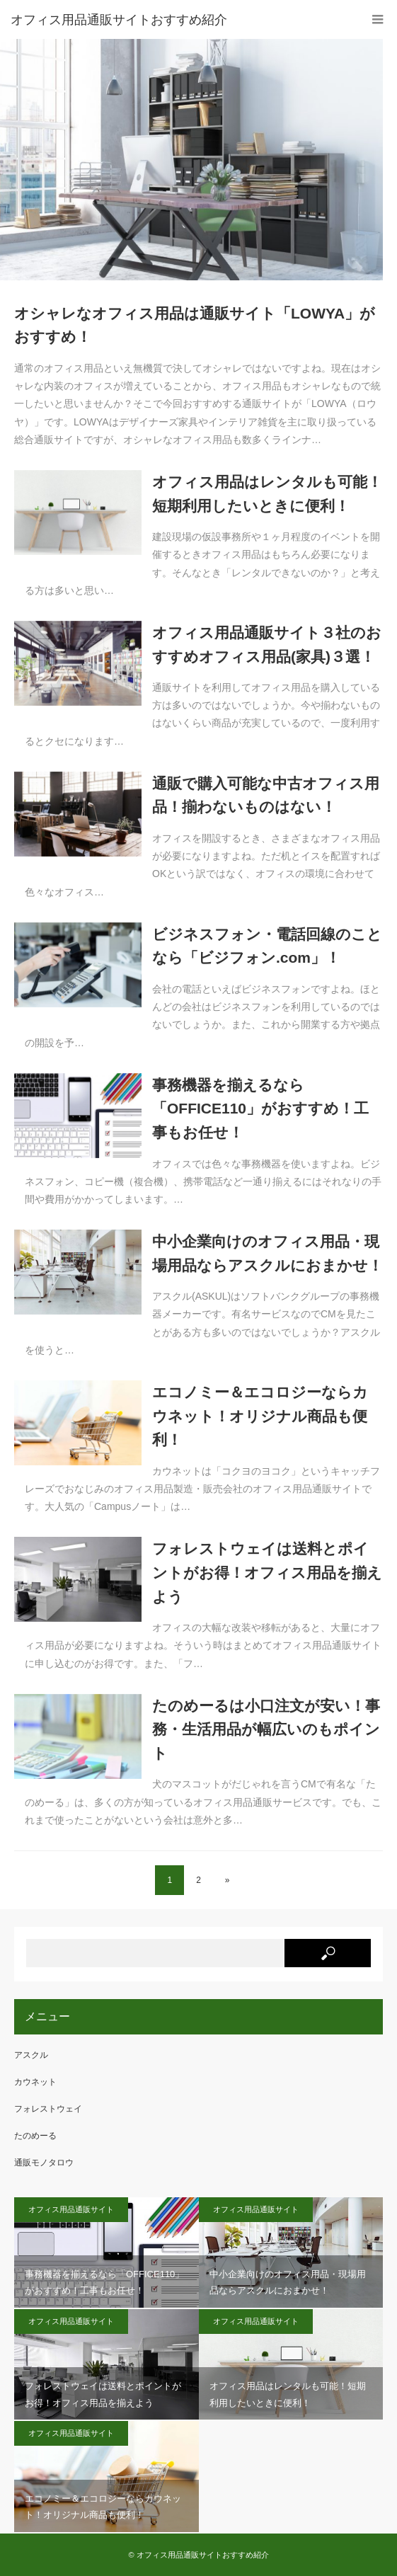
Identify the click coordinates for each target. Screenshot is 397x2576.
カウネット (35, 2082)
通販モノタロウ (44, 2163)
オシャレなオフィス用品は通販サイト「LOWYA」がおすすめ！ (194, 325)
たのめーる (35, 2136)
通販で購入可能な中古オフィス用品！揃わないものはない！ (265, 795)
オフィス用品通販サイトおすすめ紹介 (203, 2555)
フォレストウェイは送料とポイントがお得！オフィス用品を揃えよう (267, 1572)
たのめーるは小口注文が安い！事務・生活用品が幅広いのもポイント (266, 1729)
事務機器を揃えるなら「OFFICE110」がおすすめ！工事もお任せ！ (260, 1108)
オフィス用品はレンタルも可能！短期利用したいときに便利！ (267, 494)
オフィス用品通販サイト (71, 2209)
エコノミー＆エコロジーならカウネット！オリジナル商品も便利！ (260, 1416)
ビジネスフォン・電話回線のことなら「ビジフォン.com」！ (267, 946)
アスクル (31, 2055)
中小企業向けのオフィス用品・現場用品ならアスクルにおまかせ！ (267, 1253)
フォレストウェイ (48, 2109)
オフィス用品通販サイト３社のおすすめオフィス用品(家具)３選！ (266, 644)
